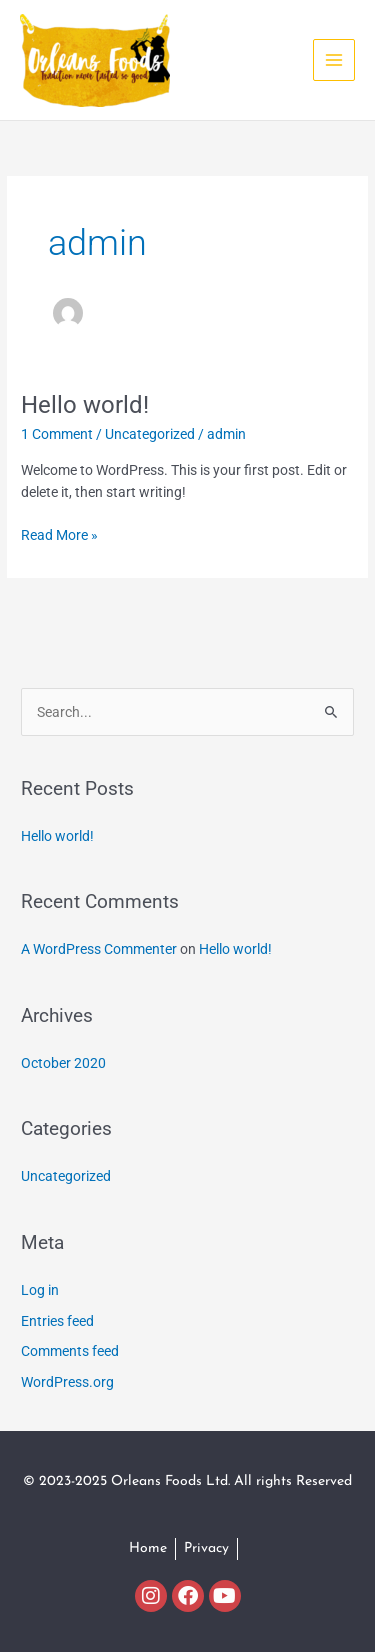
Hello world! (85, 405)
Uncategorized (150, 434)
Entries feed (57, 1321)
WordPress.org (67, 1382)
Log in (40, 1290)
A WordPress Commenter (99, 949)
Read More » (59, 533)
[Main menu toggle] (334, 60)
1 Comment (57, 434)
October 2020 (63, 1063)
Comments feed (70, 1351)
